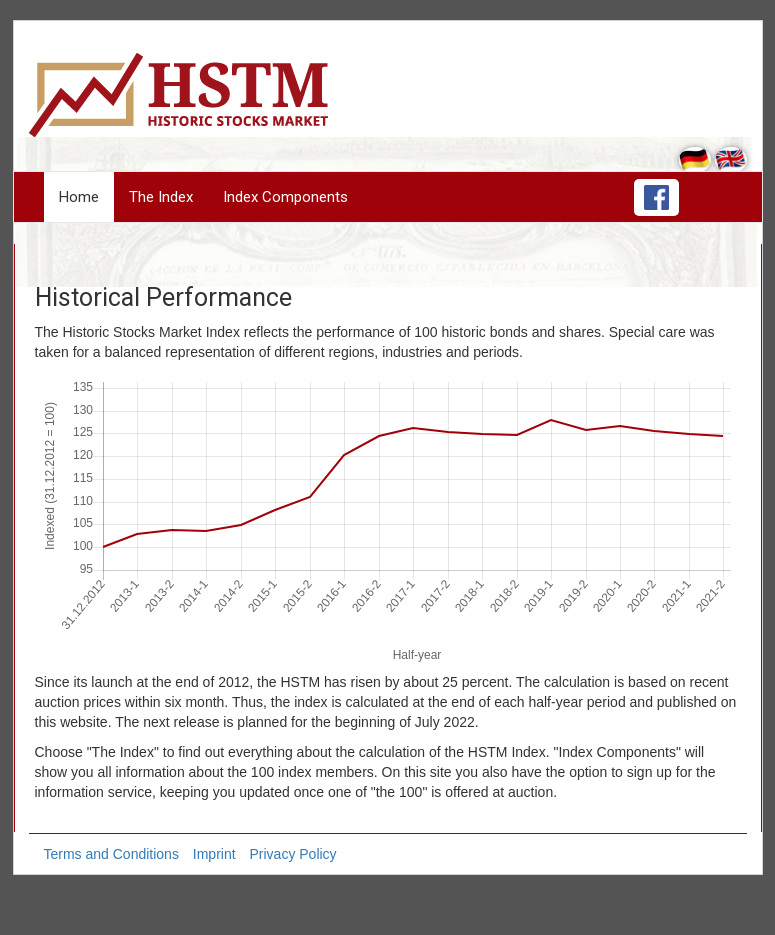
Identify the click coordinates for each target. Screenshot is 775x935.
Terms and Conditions (111, 854)
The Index (161, 197)
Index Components (285, 197)
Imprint (214, 854)
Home (79, 197)
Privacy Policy (292, 854)
